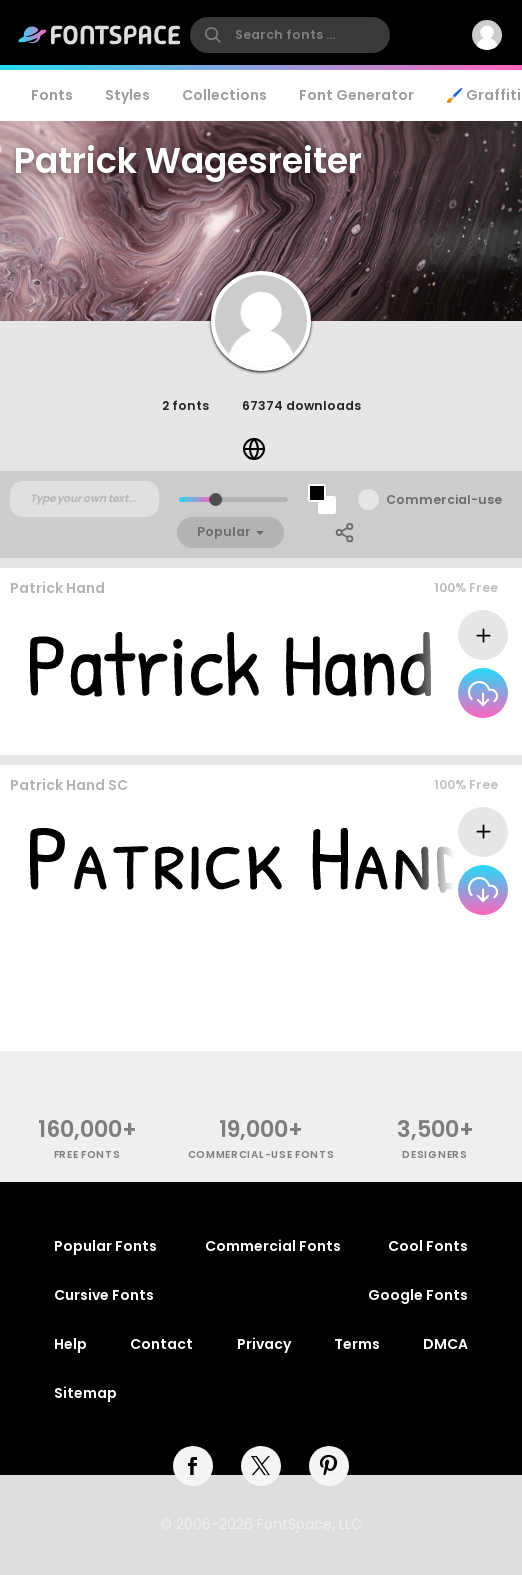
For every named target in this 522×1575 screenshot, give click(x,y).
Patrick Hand (57, 588)
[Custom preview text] (84, 499)
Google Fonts (418, 1295)
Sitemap (85, 1393)
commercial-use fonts (261, 1154)
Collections (224, 95)
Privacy (264, 1344)
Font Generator (356, 95)
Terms (357, 1344)
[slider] (215, 499)
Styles (127, 95)
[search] (290, 35)
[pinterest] (329, 1466)
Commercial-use (444, 499)
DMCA (445, 1344)
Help (70, 1344)
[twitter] (261, 1466)
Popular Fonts (105, 1246)
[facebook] (193, 1466)
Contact (161, 1344)
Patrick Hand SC (69, 785)
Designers (434, 1154)
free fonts (87, 1154)
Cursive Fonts (104, 1295)
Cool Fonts (428, 1246)
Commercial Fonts (273, 1246)
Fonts (52, 95)
